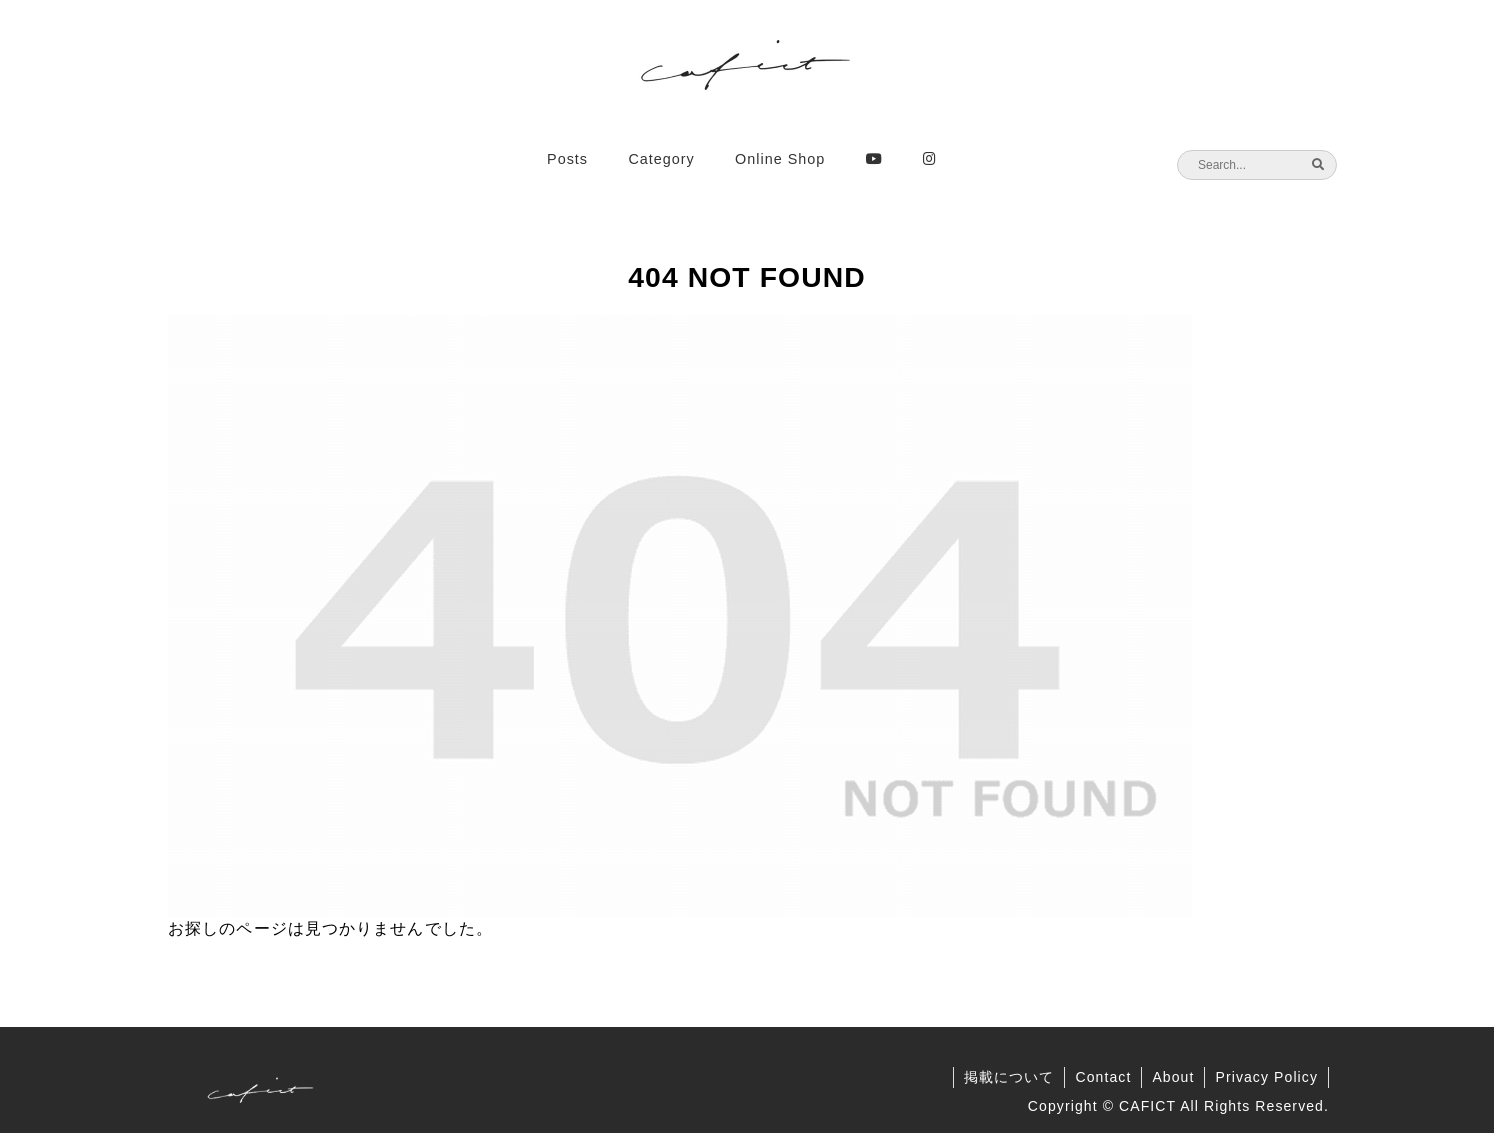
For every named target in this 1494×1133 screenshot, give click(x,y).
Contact (1103, 1077)
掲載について (1009, 1077)
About (1173, 1077)
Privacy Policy (1266, 1077)
